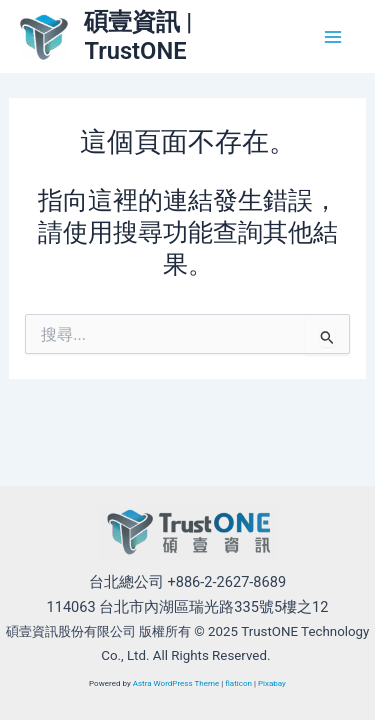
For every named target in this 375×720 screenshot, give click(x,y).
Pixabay (272, 683)
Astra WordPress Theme (176, 683)
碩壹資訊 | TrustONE (138, 36)
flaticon (238, 683)
